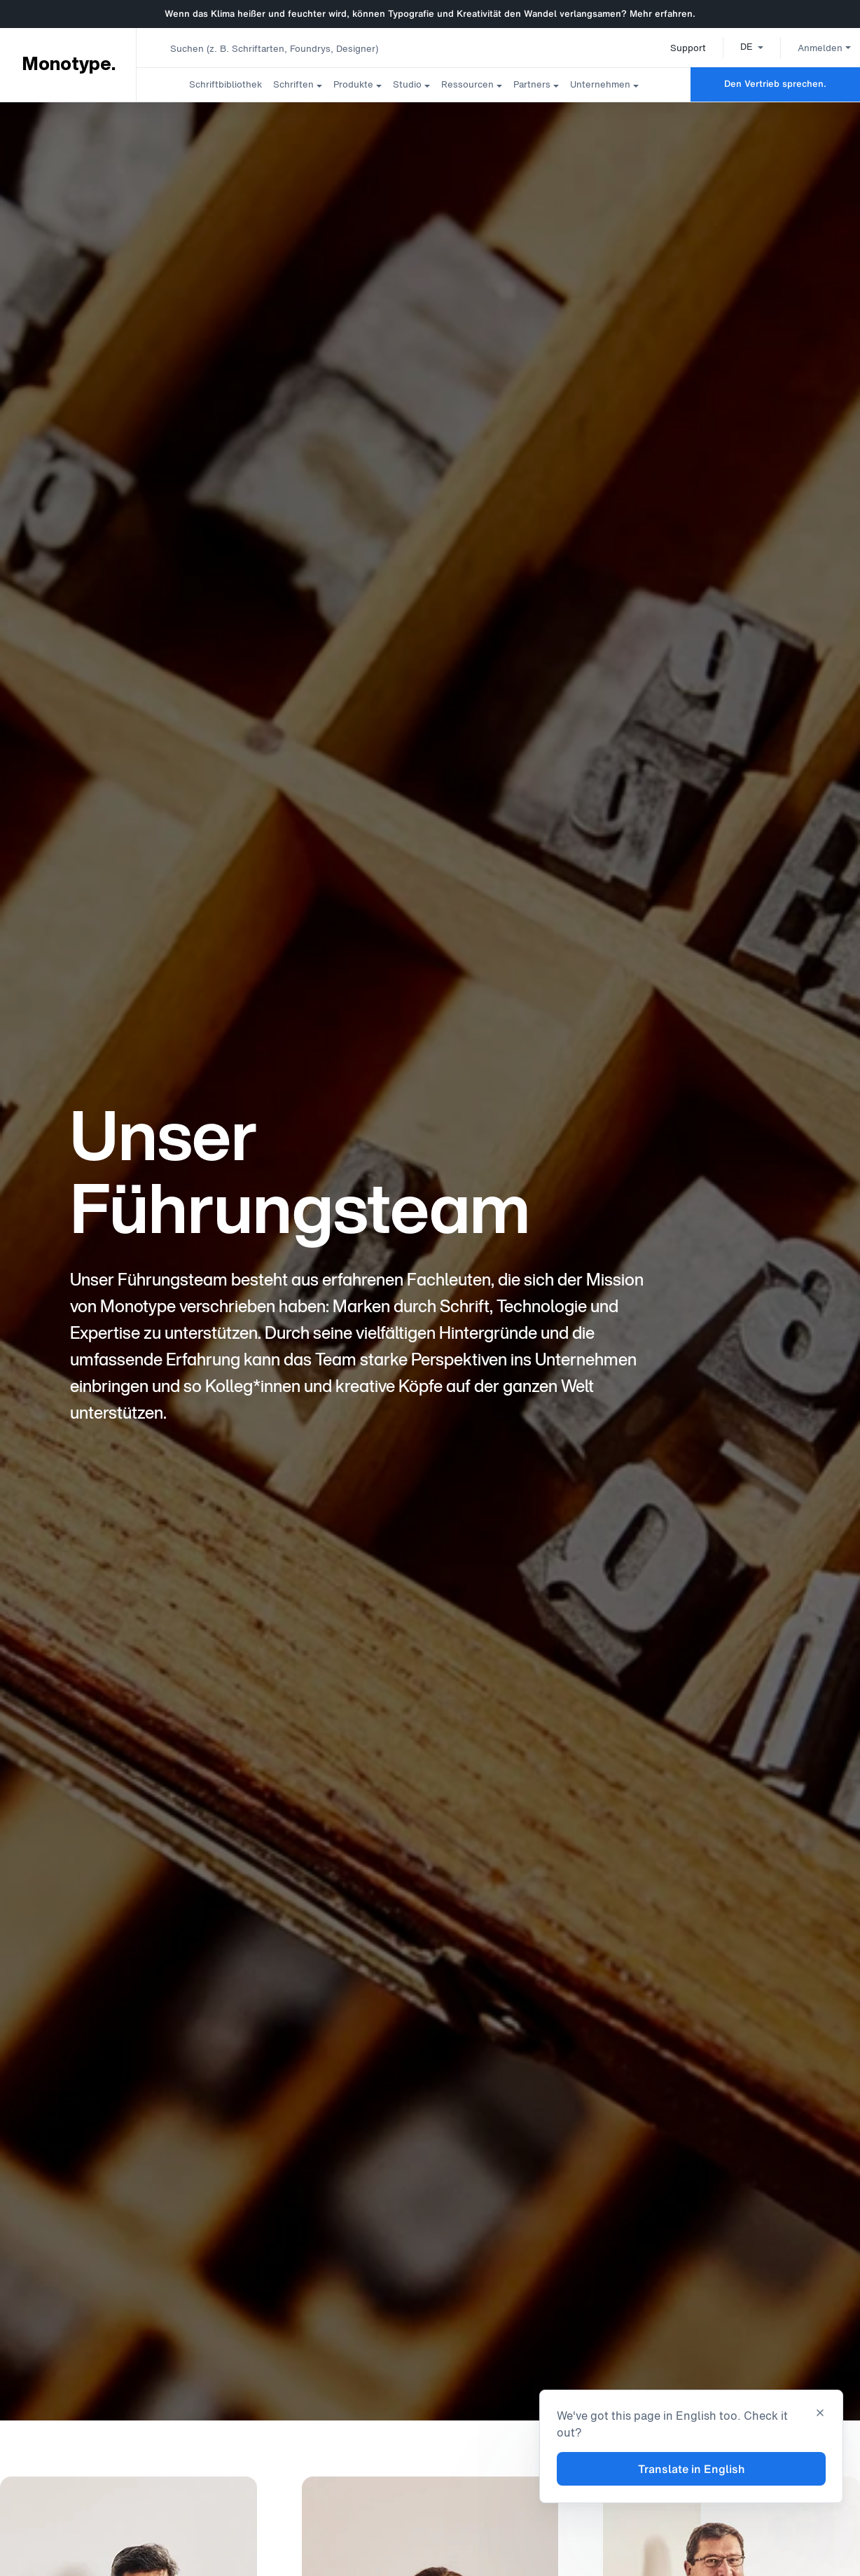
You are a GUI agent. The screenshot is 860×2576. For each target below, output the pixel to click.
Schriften (293, 84)
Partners (531, 84)
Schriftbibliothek (225, 84)
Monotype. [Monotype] (68, 64)
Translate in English (691, 2468)
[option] (736, 46)
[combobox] (281, 48)
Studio (407, 84)
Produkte (353, 84)
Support (672, 48)
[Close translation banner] (820, 2414)
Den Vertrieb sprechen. (775, 83)
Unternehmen (600, 84)
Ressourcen (467, 84)
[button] (736, 46)
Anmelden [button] (808, 48)
